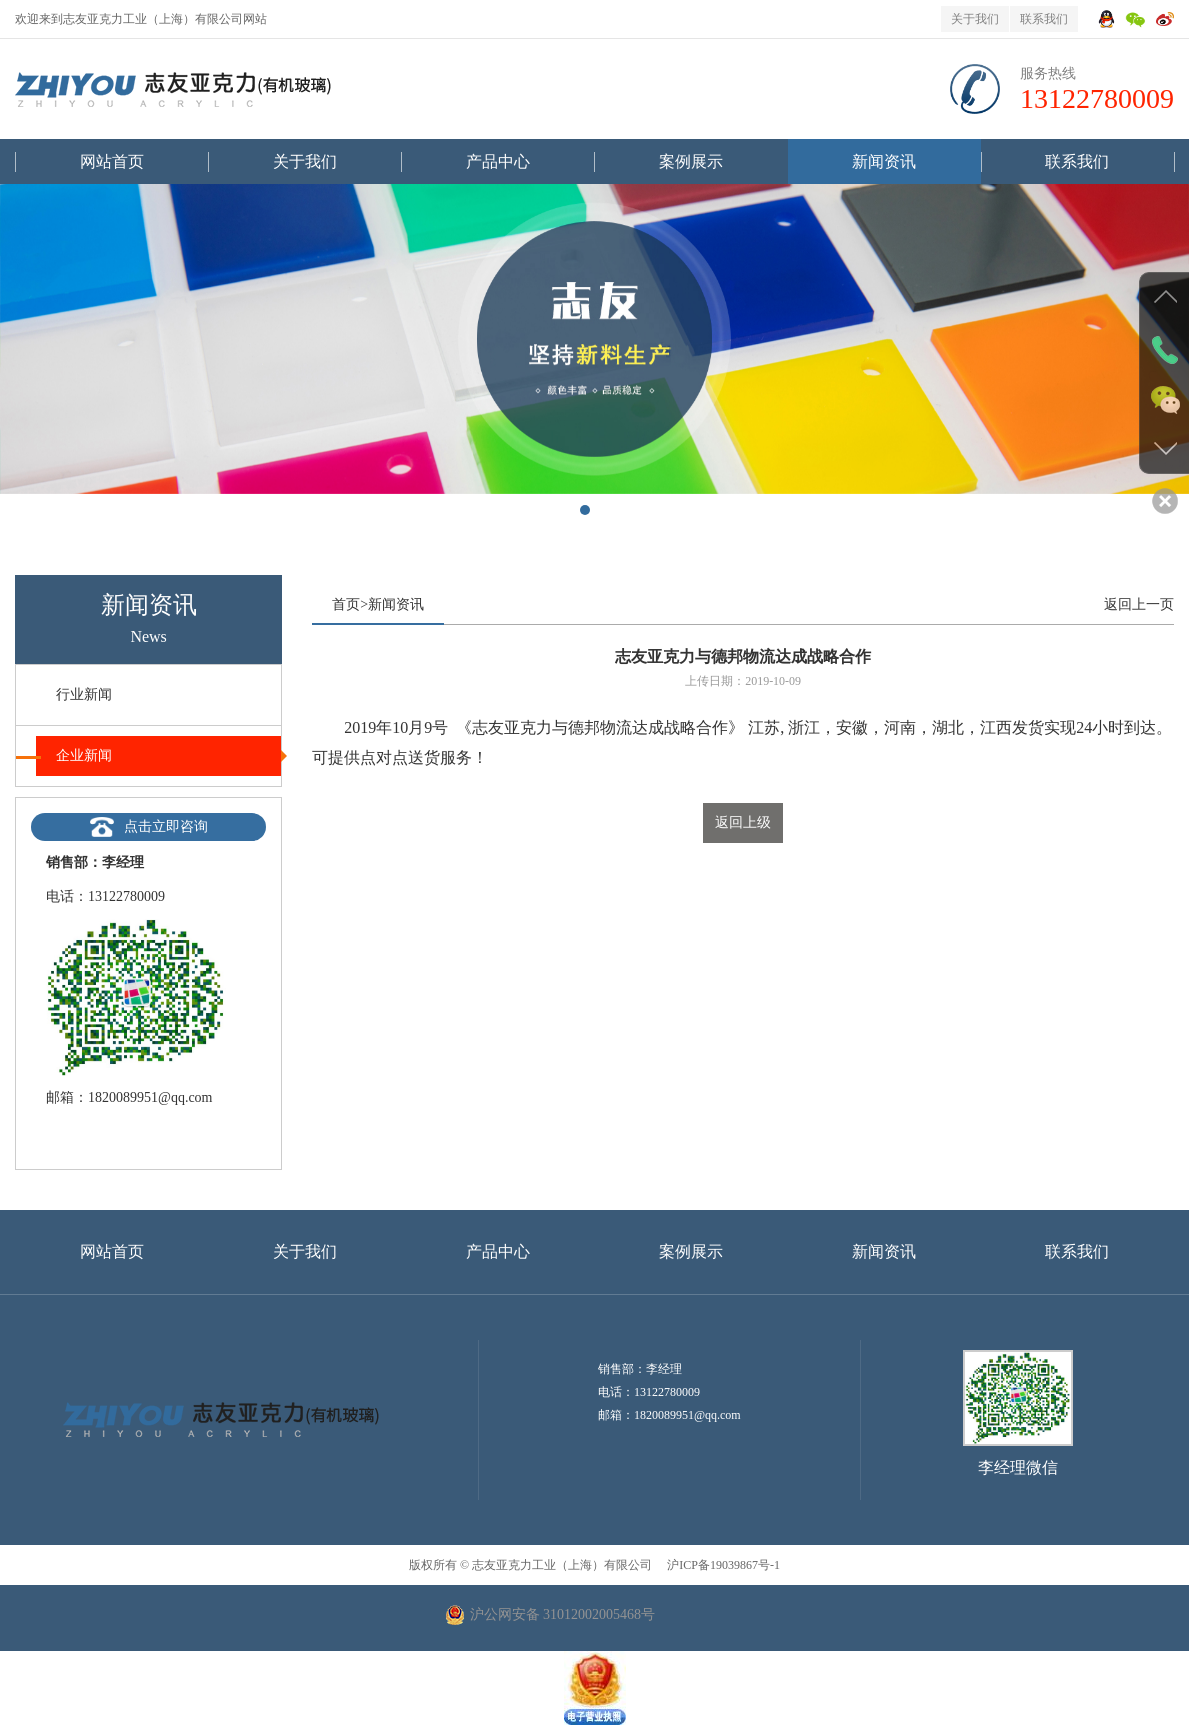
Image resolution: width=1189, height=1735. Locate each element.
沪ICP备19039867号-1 (722, 1565)
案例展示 (691, 161)
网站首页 (112, 161)
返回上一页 (1139, 604)
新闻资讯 (884, 161)
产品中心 (498, 161)
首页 (346, 604)
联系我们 (1044, 19)
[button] (585, 510)
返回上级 (743, 822)
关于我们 (975, 19)
